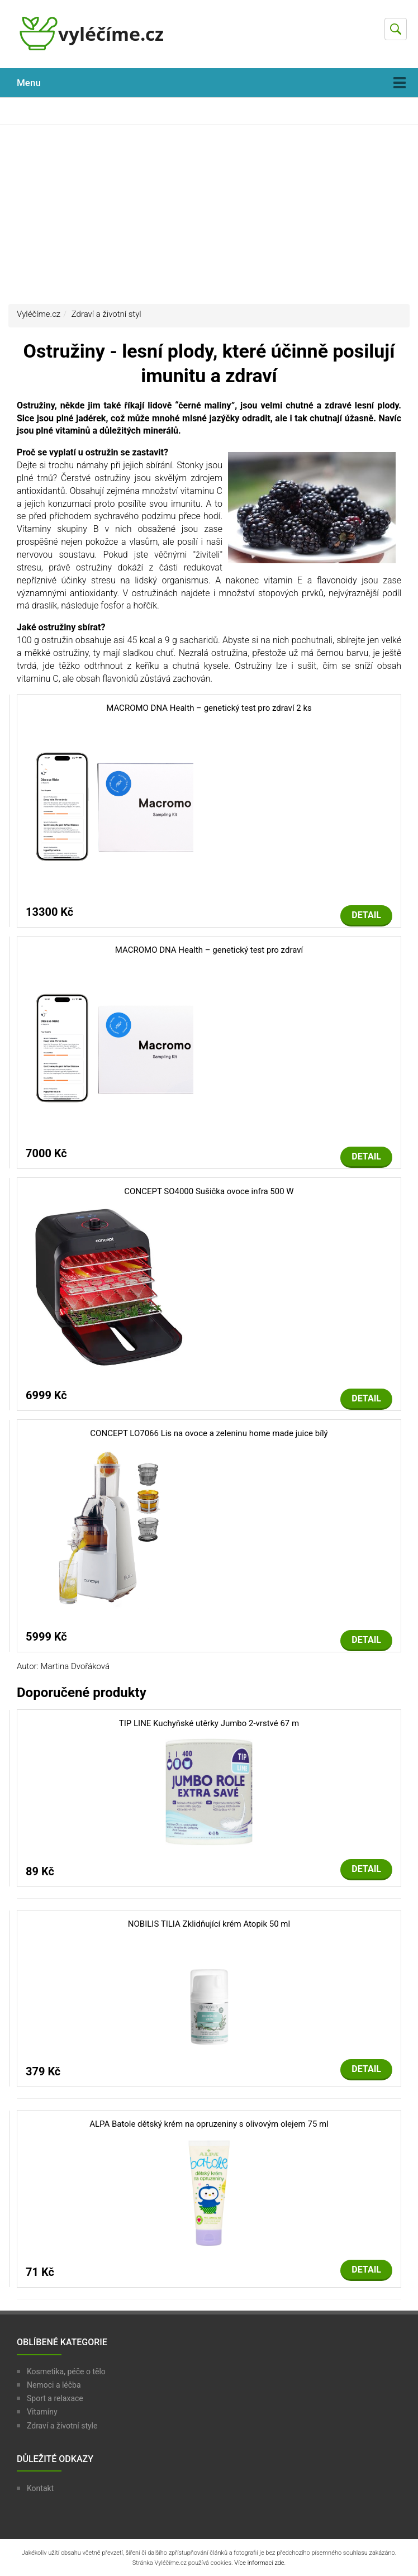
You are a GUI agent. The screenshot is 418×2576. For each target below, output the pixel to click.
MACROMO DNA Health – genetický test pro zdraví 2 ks (209, 708)
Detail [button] (366, 915)
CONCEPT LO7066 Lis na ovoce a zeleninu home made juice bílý (208, 1433)
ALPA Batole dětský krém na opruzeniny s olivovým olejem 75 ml (209, 2124)
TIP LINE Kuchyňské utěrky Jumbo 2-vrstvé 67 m (209, 1723)
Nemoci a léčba (54, 2384)
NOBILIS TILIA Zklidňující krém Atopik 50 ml (209, 1924)
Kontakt (40, 2488)
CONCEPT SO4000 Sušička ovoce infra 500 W (208, 1191)
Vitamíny (42, 2411)
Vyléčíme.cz (38, 314)
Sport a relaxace (55, 2398)
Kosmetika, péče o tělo (66, 2371)
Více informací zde (259, 2563)
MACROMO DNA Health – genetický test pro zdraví (209, 950)
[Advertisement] (209, 214)
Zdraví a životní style (62, 2425)
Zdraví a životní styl (106, 314)
